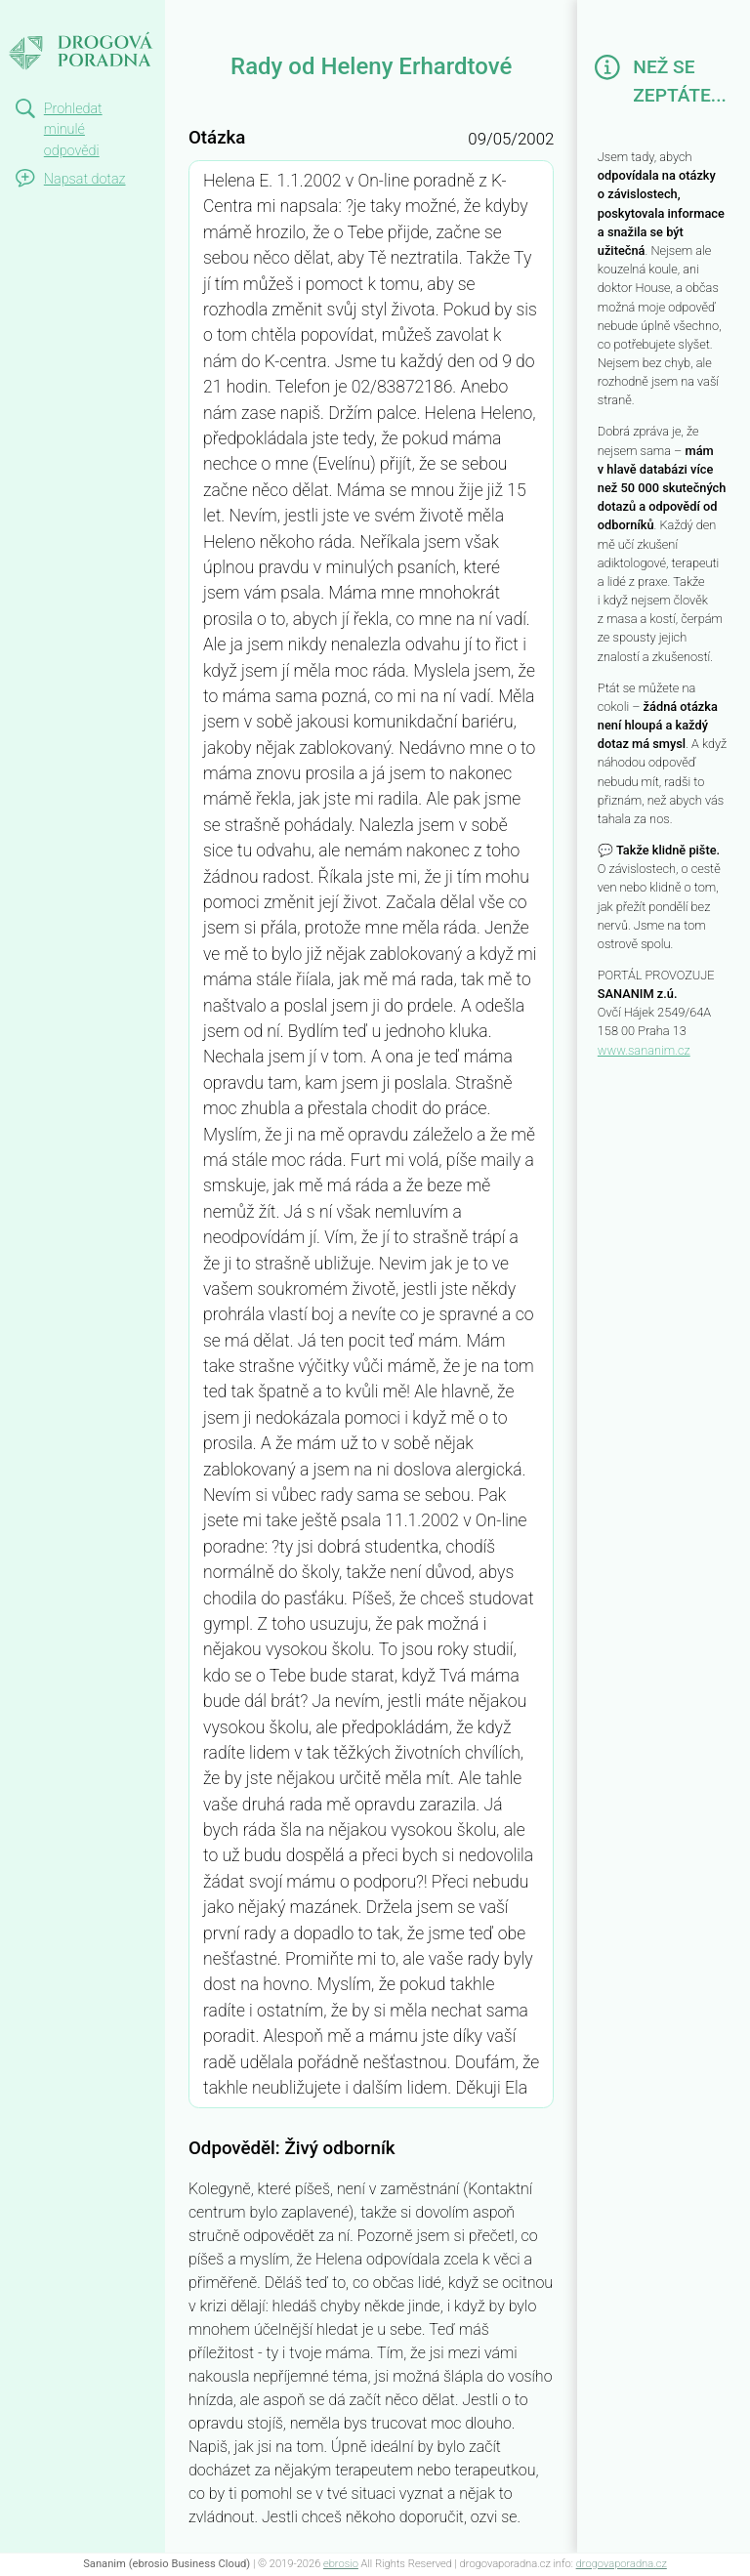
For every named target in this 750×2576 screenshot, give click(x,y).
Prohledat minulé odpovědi (73, 130)
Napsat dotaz (85, 179)
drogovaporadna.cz (621, 2563)
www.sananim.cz (644, 1050)
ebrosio (340, 2563)
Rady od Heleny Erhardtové (81, 35)
